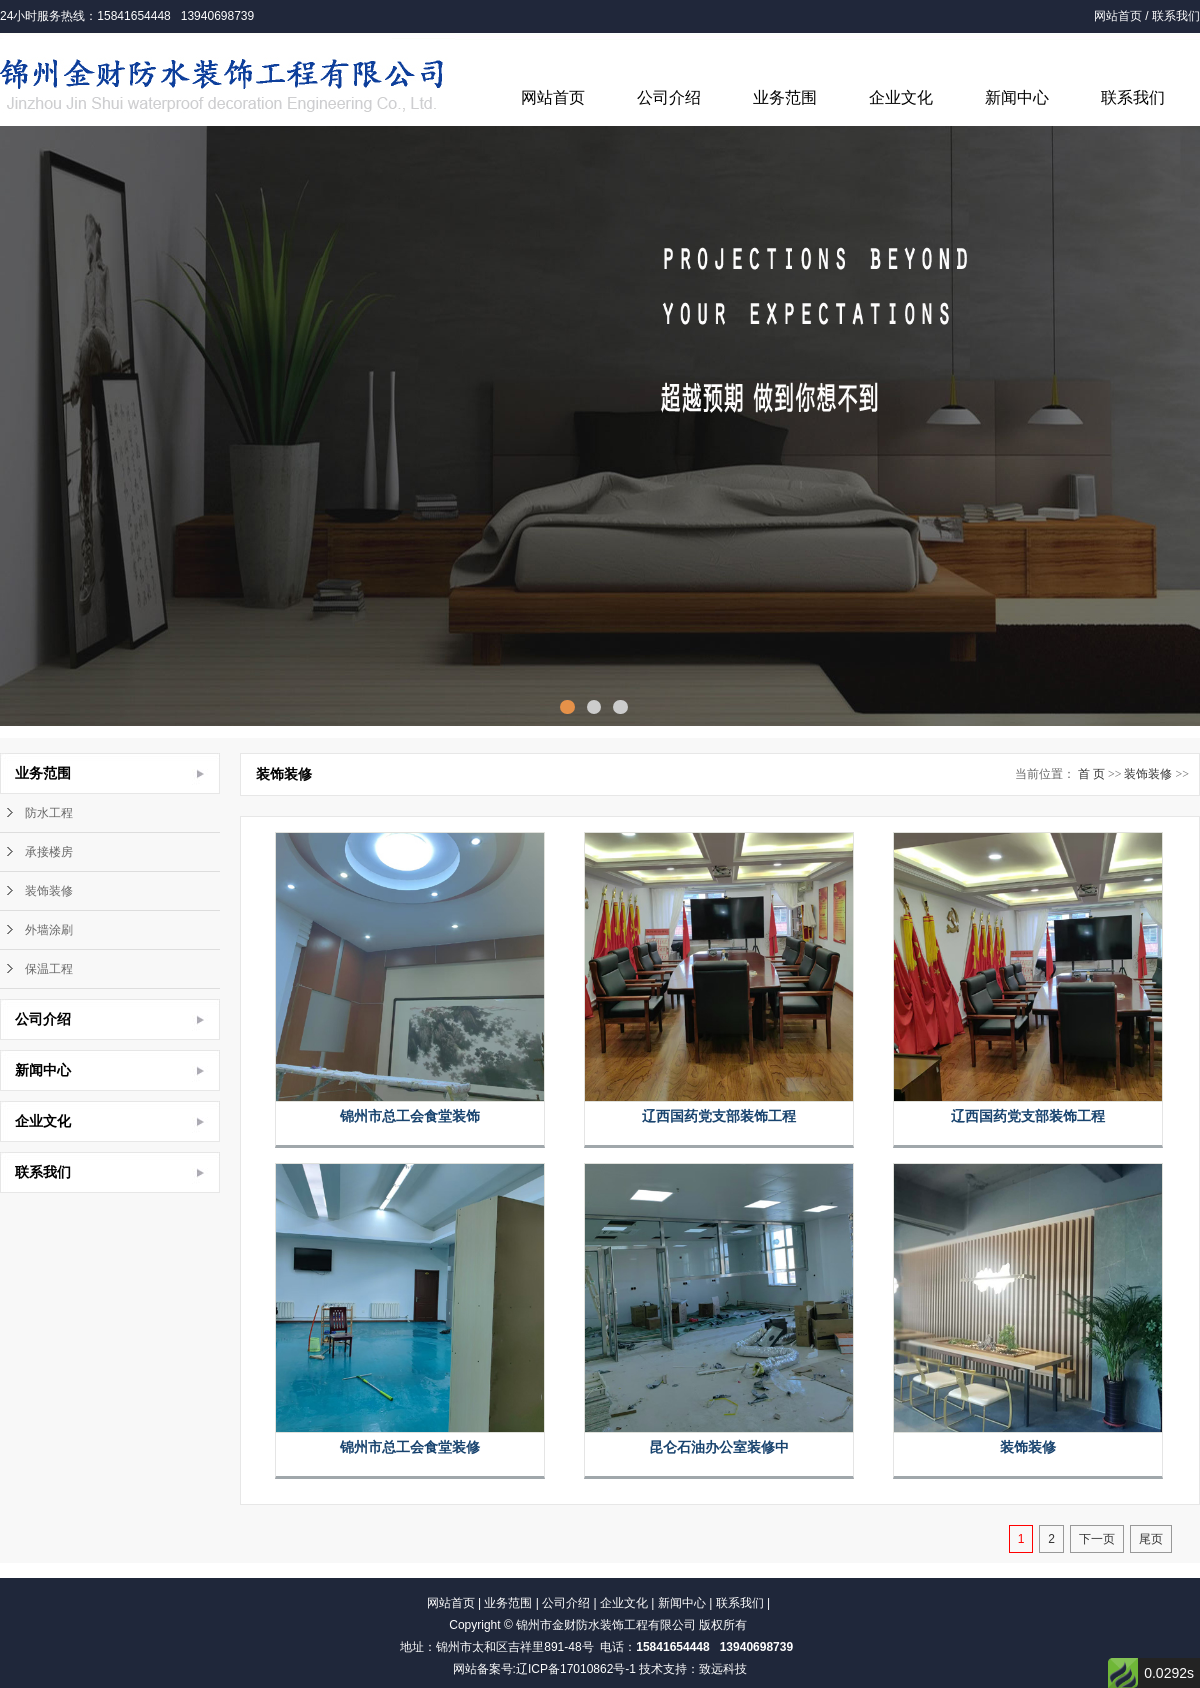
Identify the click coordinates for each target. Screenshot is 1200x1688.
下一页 (1097, 1539)
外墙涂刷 (49, 930)
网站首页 (1118, 16)
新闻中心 (1017, 97)
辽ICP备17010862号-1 (576, 1669)
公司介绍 (669, 97)
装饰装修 (49, 891)
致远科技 (723, 1669)
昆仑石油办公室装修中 (719, 1447)
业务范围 (785, 97)
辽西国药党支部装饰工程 (719, 1116)
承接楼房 (49, 852)
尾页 (1151, 1539)
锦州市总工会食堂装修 (410, 1447)
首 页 (1091, 774)
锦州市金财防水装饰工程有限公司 (606, 1625)
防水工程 (49, 813)
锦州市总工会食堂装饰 (410, 1116)
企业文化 (901, 97)
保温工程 (49, 969)
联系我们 (1176, 16)
